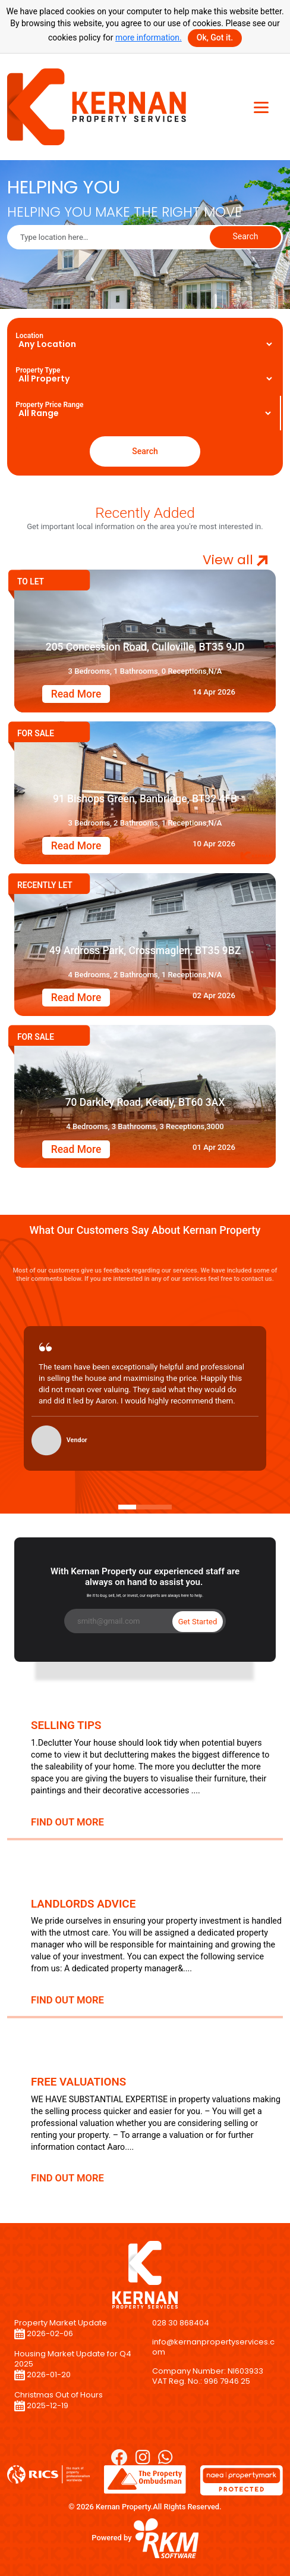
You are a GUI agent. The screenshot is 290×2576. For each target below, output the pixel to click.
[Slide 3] (163, 1507)
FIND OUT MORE (67, 1822)
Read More (76, 694)
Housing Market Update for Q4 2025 (72, 2358)
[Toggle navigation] (261, 106)
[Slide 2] (145, 1507)
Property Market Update (60, 2322)
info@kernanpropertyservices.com (213, 2347)
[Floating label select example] (145, 378)
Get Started (197, 1621)
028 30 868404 (180, 2322)
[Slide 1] (127, 1507)
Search (245, 236)
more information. (148, 37)
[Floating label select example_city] (145, 344)
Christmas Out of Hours (58, 2394)
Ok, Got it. (215, 37)
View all (235, 560)
